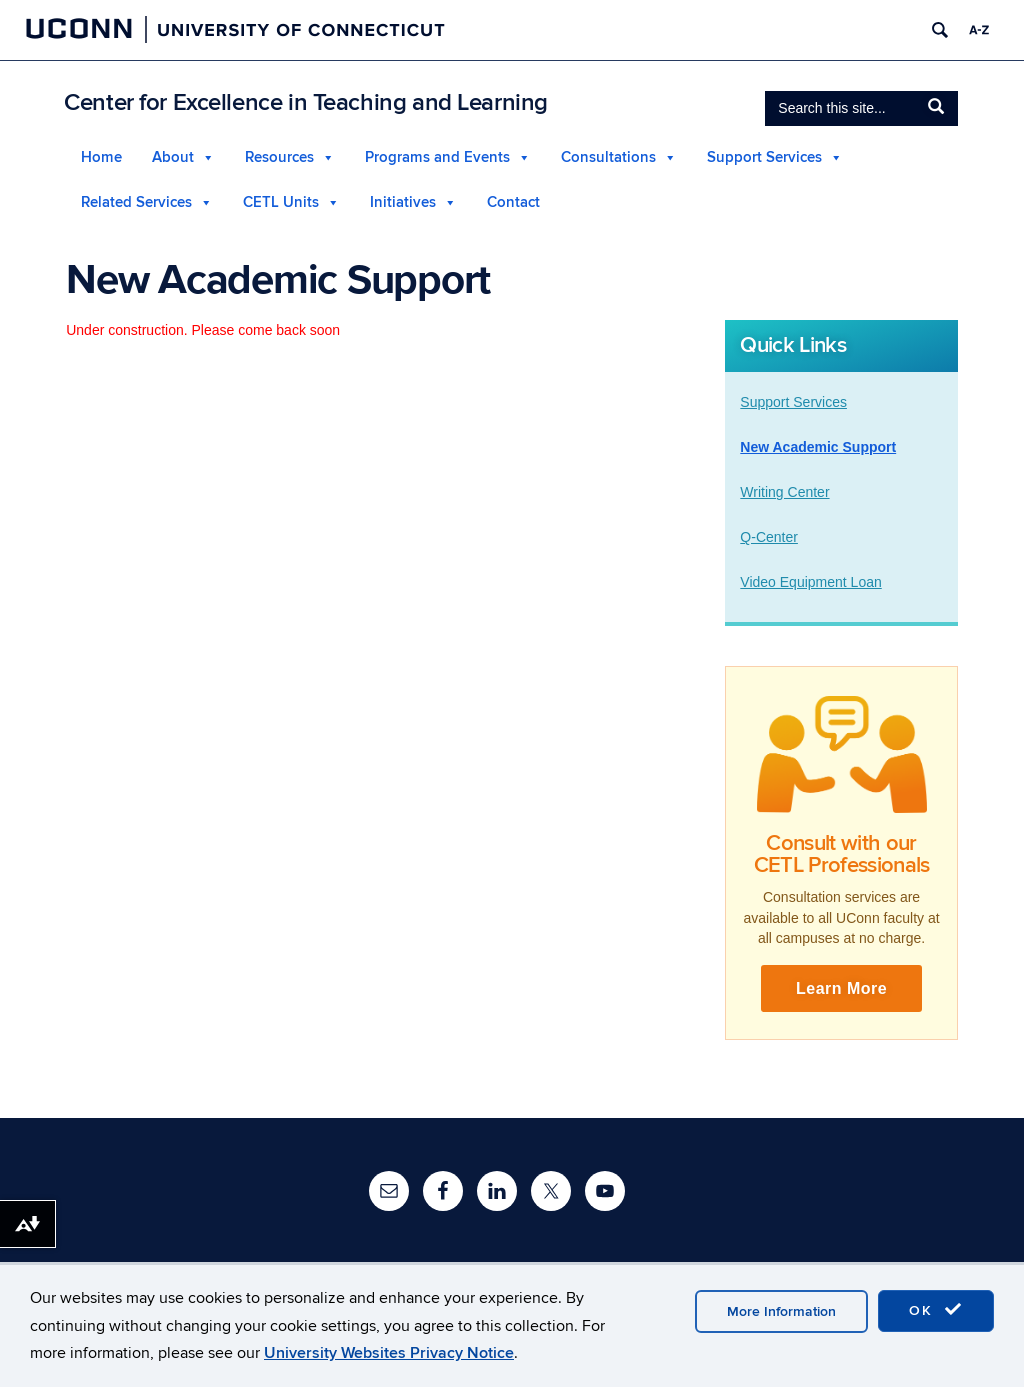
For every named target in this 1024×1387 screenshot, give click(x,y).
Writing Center (784, 492)
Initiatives (403, 202)
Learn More (841, 988)
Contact (513, 202)
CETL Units (281, 202)
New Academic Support (818, 447)
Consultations (608, 157)
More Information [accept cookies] (781, 1311)
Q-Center (769, 537)
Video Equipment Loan (810, 582)
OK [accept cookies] (936, 1310)
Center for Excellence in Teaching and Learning (306, 102)
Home (101, 157)
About (173, 157)
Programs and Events (437, 157)
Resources (279, 157)
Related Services (136, 202)
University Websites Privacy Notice (389, 1353)
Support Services (764, 157)
